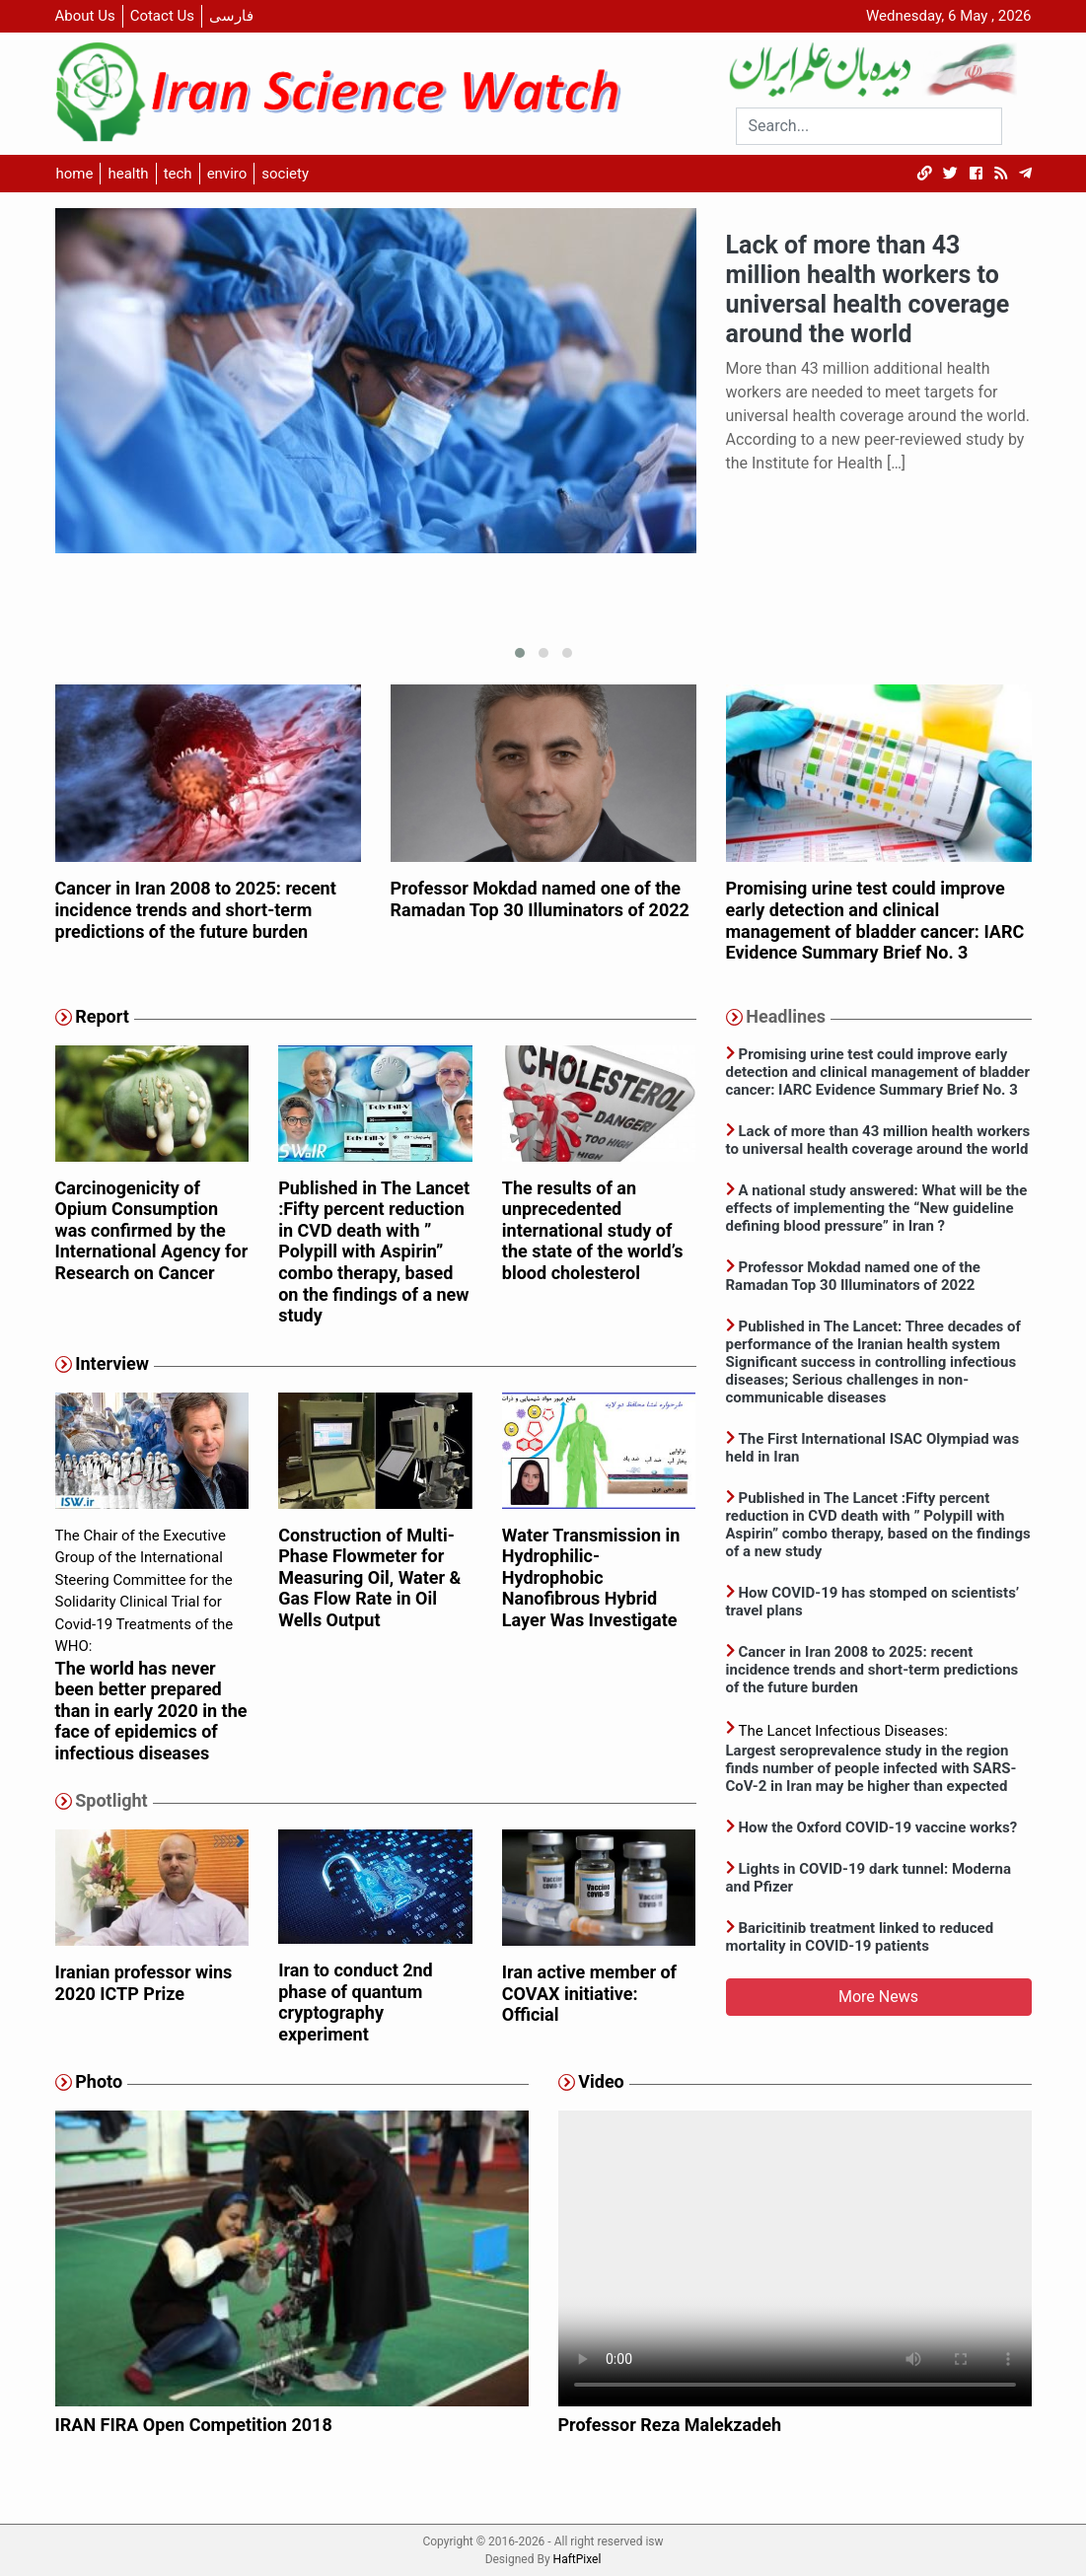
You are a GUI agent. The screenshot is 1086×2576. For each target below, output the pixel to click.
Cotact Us (162, 16)
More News (878, 1996)
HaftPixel (577, 2559)
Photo (98, 2081)
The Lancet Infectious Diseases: (879, 1759)
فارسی (231, 16)
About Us (85, 16)
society (285, 173)
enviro (227, 173)
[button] (520, 653)
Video (601, 2081)
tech (178, 173)
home (75, 173)
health (128, 173)
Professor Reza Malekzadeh (670, 2424)
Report (102, 1016)
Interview (112, 1363)
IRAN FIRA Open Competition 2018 (193, 2424)
